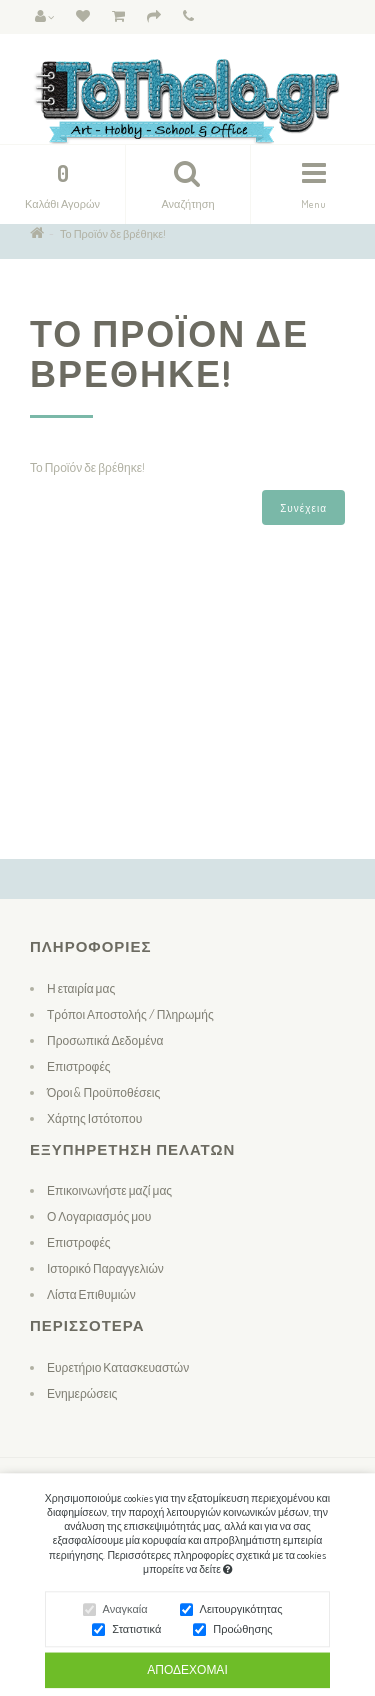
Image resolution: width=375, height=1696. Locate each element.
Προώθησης (242, 1634)
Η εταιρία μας (81, 988)
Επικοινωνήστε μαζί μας (109, 1190)
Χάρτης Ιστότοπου (94, 1118)
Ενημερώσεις (82, 1393)
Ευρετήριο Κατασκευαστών (118, 1367)
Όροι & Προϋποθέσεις (103, 1092)
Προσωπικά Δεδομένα (105, 1040)
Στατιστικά (136, 1634)
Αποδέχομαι (187, 1674)
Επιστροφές (79, 1066)
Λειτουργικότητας (241, 1614)
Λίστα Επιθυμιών (91, 1294)
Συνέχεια (303, 508)
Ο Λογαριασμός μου (99, 1216)
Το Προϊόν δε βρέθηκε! (113, 234)
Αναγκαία (125, 1614)
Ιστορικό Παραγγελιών (105, 1268)
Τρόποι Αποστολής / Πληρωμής (130, 1014)
